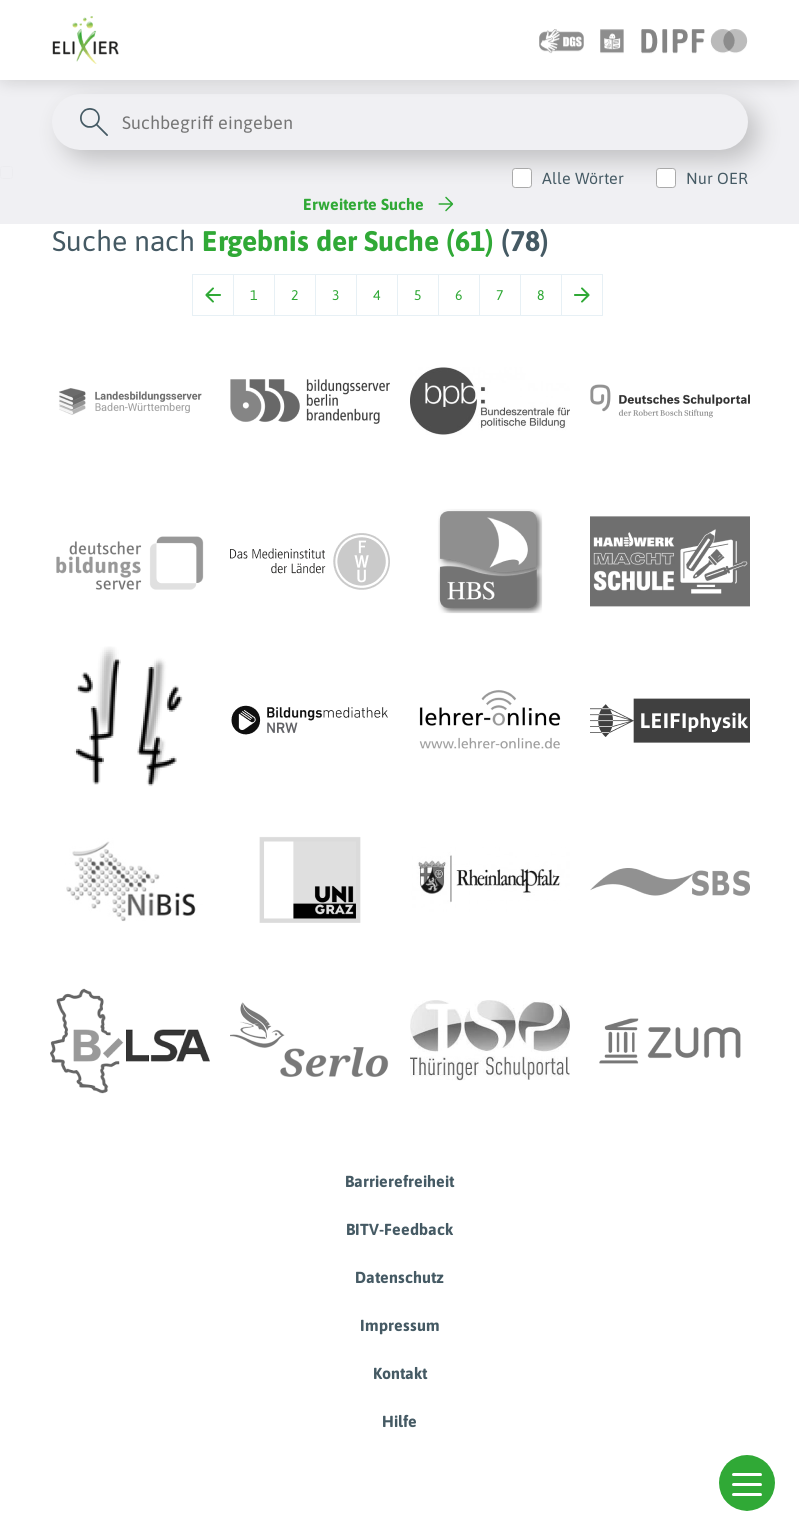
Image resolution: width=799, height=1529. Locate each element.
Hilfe (399, 1421)
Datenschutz (399, 1277)
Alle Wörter (583, 178)
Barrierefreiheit (399, 1181)
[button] (747, 1483)
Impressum (400, 1325)
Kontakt (400, 1373)
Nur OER (717, 178)
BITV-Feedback (399, 1229)
